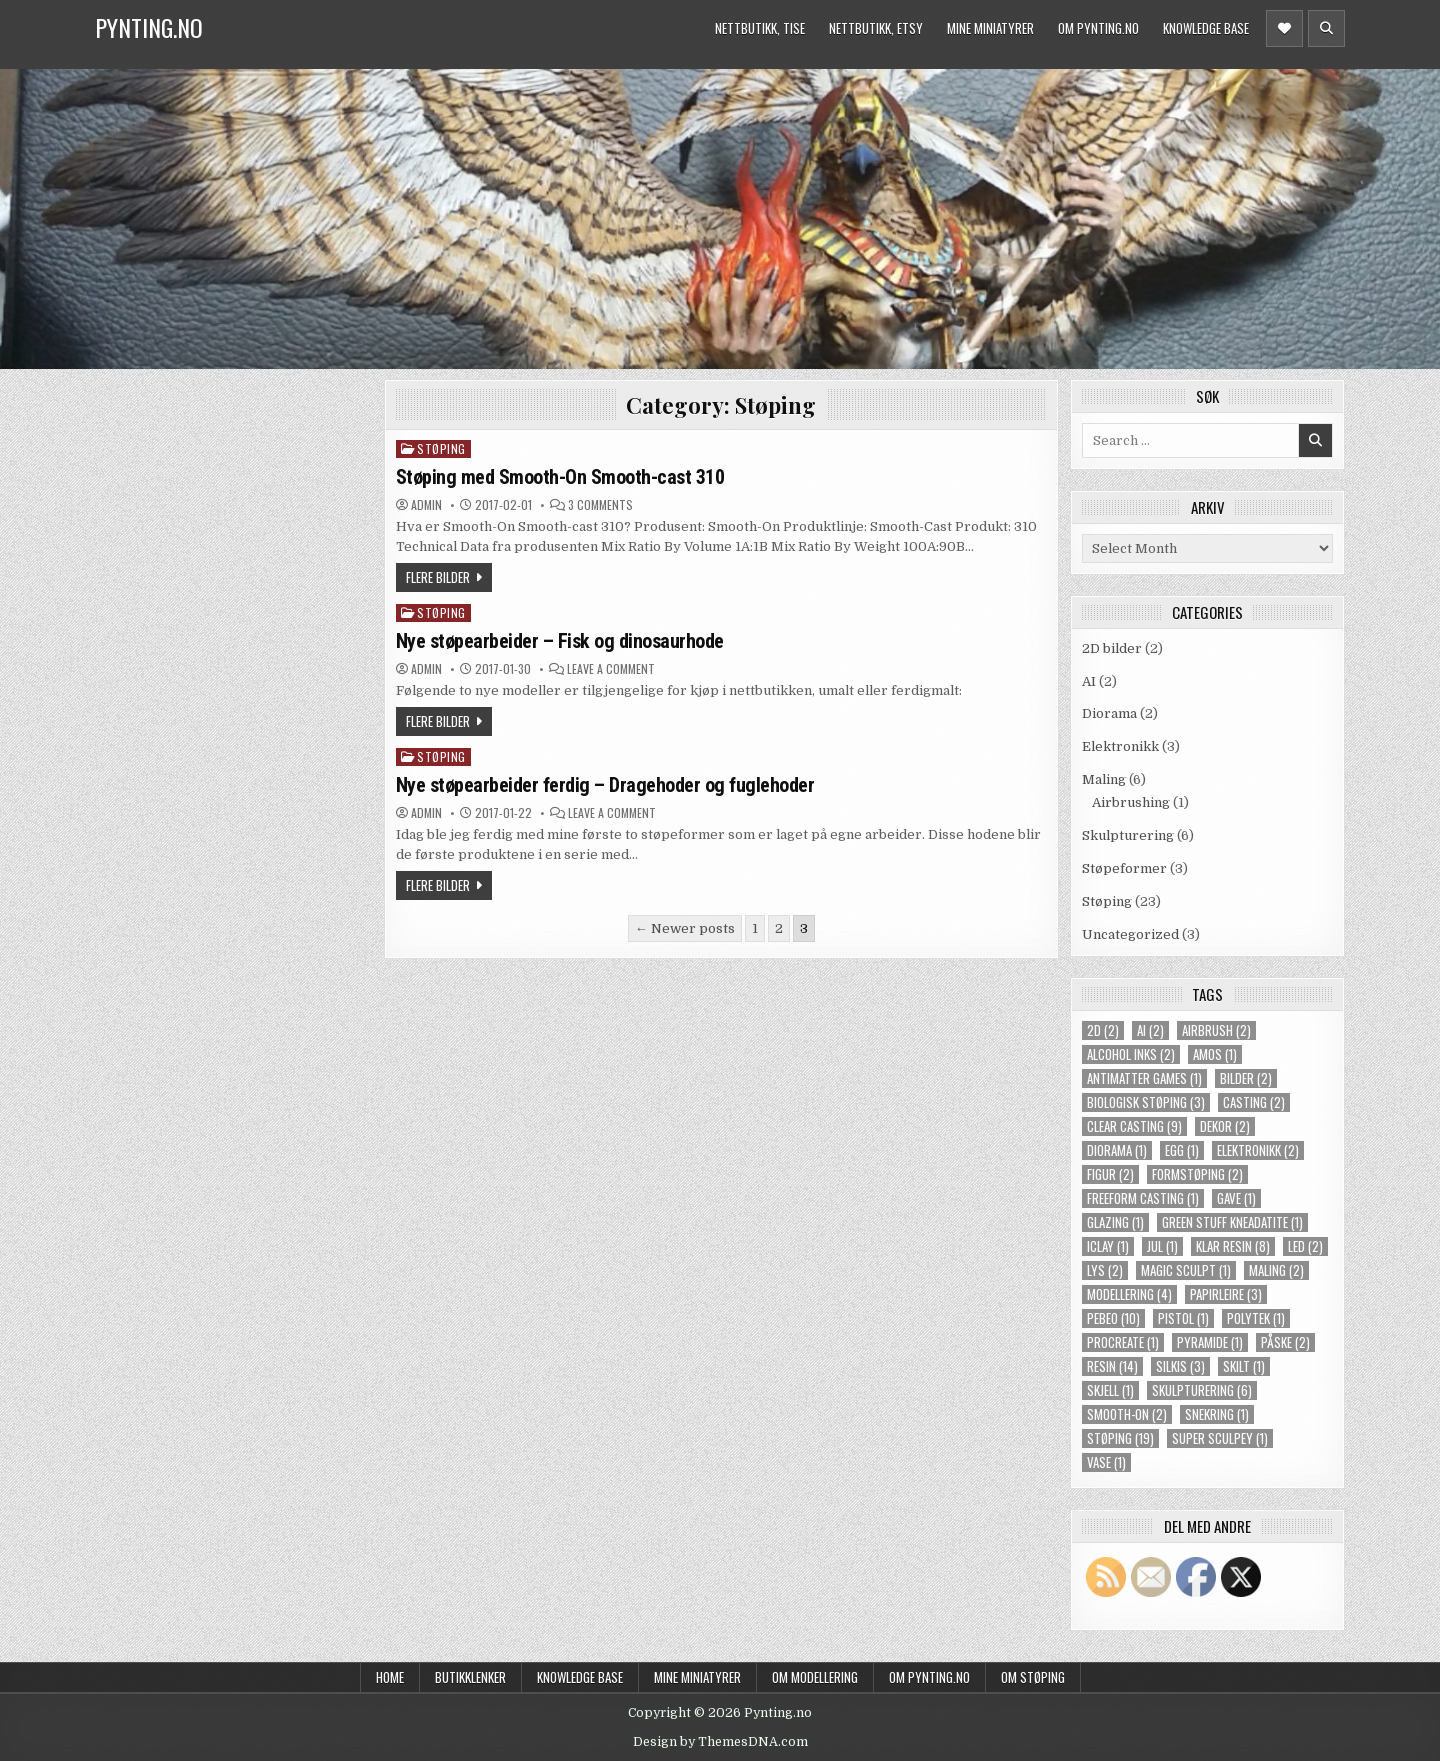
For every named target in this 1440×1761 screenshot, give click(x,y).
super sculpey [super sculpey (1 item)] (1220, 1438)
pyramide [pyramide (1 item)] (1210, 1342)
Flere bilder (438, 577)
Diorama (1109, 713)
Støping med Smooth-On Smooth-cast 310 (560, 477)
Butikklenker (470, 1677)
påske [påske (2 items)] (1285, 1342)
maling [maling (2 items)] (1276, 1270)
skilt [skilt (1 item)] (1244, 1366)
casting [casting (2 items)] (1254, 1102)
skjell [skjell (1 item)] (1110, 1390)
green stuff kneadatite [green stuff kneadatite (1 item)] (1232, 1222)
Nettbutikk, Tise (760, 28)
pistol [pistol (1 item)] (1183, 1318)
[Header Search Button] (1326, 28)
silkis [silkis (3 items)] (1180, 1366)
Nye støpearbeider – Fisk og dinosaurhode (560, 641)
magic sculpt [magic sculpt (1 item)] (1186, 1270)
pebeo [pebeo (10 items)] (1113, 1318)
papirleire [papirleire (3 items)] (1226, 1294)
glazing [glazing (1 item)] (1115, 1222)
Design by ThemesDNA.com (720, 1742)
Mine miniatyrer (990, 28)
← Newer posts (685, 928)
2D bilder (1112, 648)
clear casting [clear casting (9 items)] (1134, 1126)
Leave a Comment (611, 669)
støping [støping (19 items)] (1120, 1438)
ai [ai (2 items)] (1150, 1030)
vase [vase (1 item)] (1106, 1462)
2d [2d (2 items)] (1103, 1030)
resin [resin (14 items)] (1112, 1366)
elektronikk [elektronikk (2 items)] (1258, 1150)
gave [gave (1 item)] (1236, 1198)
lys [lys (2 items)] (1105, 1270)
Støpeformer (1124, 868)
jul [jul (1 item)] (1162, 1246)
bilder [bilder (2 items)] (1246, 1078)
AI (1089, 681)
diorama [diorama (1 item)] (1117, 1150)
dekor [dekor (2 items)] (1225, 1126)
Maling (1104, 779)
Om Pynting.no (1098, 28)
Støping (441, 448)
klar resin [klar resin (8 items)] (1233, 1246)
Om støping (1033, 1677)
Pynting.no (149, 27)
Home (390, 1677)
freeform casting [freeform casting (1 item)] (1143, 1198)
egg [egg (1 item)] (1182, 1150)
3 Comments (600, 505)
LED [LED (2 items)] (1305, 1246)
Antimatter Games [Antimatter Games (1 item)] (1144, 1078)
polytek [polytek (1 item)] (1256, 1318)
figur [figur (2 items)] (1110, 1174)
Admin (426, 505)
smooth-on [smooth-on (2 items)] (1127, 1414)
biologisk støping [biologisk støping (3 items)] (1146, 1102)
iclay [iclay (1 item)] (1108, 1246)
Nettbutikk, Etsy (876, 28)
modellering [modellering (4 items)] (1129, 1294)
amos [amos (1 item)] (1215, 1054)
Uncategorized (1130, 934)
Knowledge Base (1206, 28)
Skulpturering (1128, 835)
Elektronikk (1120, 746)
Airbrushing (1131, 802)
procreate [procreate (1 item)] (1123, 1342)
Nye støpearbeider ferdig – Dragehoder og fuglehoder (605, 785)
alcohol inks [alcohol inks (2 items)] (1131, 1054)
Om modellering (815, 1677)
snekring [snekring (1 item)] (1217, 1414)
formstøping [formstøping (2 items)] (1197, 1174)
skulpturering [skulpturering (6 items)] (1202, 1390)
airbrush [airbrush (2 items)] (1216, 1030)
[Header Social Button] (1284, 28)
